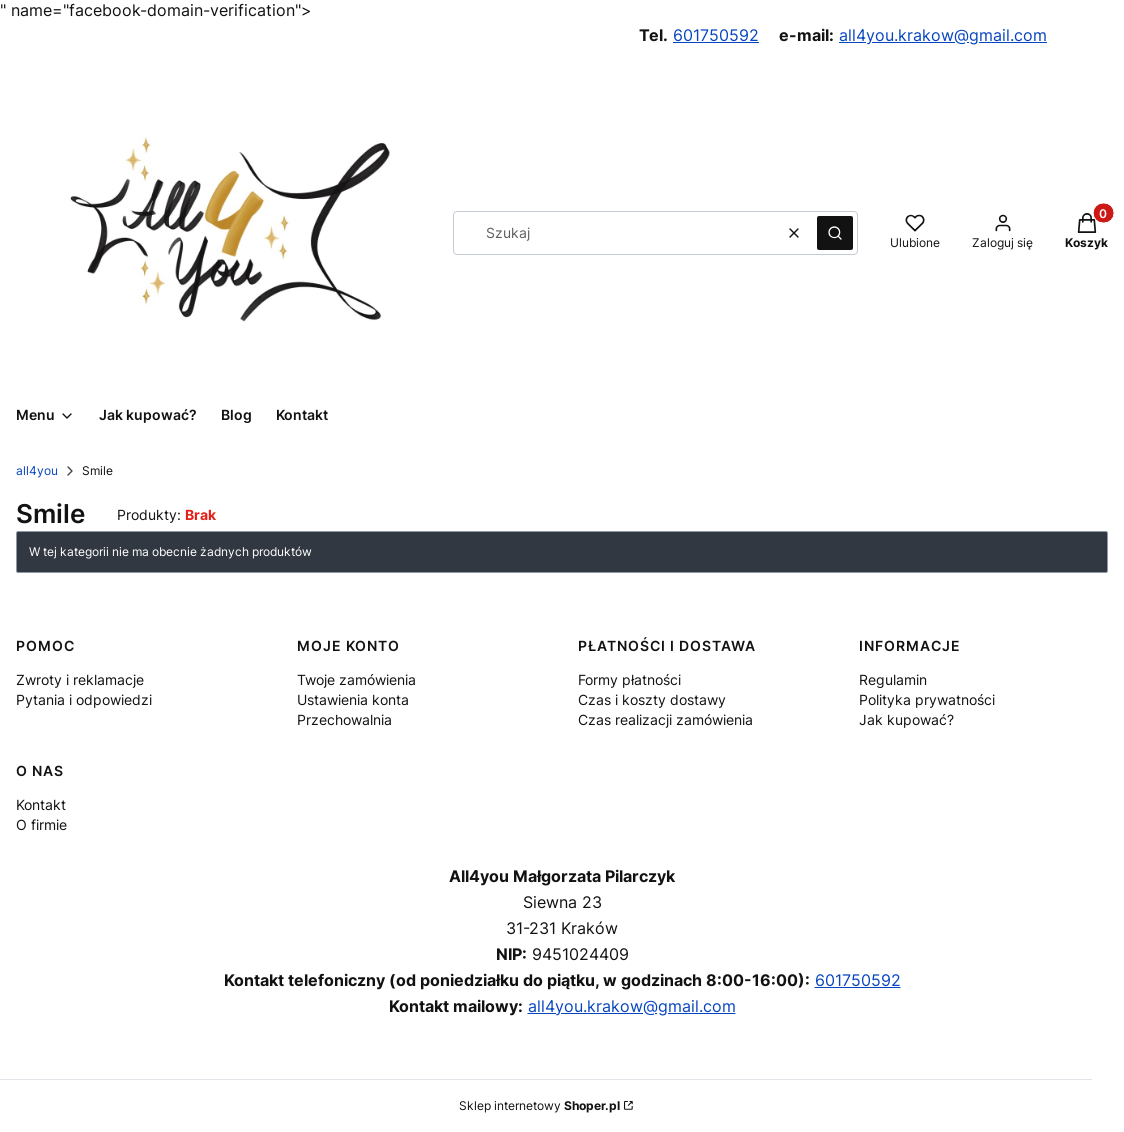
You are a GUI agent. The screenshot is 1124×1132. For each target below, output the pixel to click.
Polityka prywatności (927, 699)
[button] (835, 233)
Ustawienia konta (353, 699)
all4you (37, 470)
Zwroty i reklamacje (80, 679)
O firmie (41, 824)
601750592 (716, 35)
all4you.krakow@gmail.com (943, 35)
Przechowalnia (344, 719)
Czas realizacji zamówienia (665, 719)
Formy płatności (629, 679)
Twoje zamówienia (356, 679)
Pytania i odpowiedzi (84, 699)
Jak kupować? (906, 719)
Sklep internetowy (539, 1105)
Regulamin (893, 679)
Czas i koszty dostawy (652, 699)
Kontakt (41, 804)
